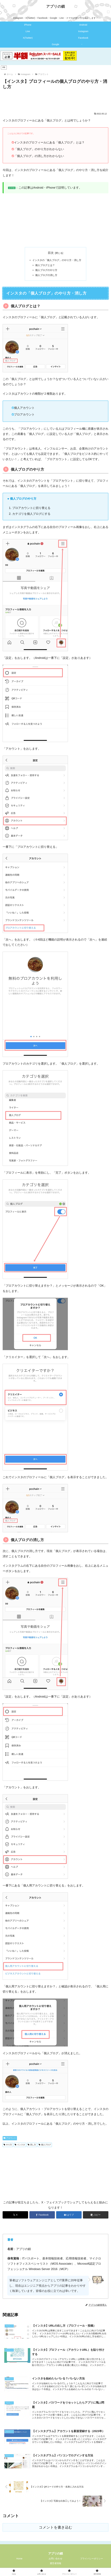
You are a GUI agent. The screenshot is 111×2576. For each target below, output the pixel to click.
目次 (51, 252)
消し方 (32, 2146)
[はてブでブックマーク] (69, 2216)
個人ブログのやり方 (45, 270)
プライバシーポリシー (91, 2561)
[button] (95, 2216)
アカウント (10, 2139)
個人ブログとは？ (44, 265)
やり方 (8, 2146)
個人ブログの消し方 (45, 276)
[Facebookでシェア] (42, 2216)
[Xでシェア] (15, 2216)
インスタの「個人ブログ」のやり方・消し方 (57, 260)
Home (19, 2561)
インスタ (20, 2146)
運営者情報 (55, 2565)
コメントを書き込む (55, 2530)
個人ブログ (45, 2146)
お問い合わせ (55, 2561)
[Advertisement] (55, 100)
